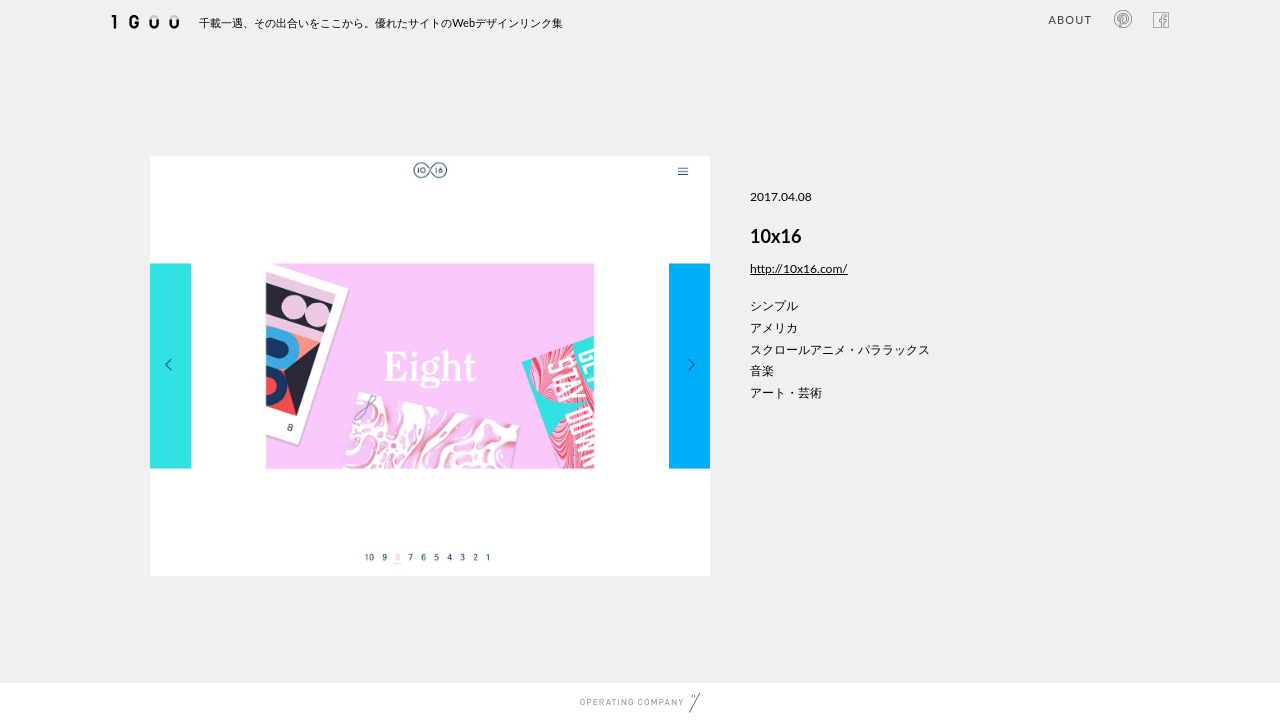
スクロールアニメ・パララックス (840, 349)
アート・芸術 (786, 392)
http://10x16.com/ (799, 268)
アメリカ (774, 327)
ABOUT (1070, 19)
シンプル (774, 305)
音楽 (762, 370)
